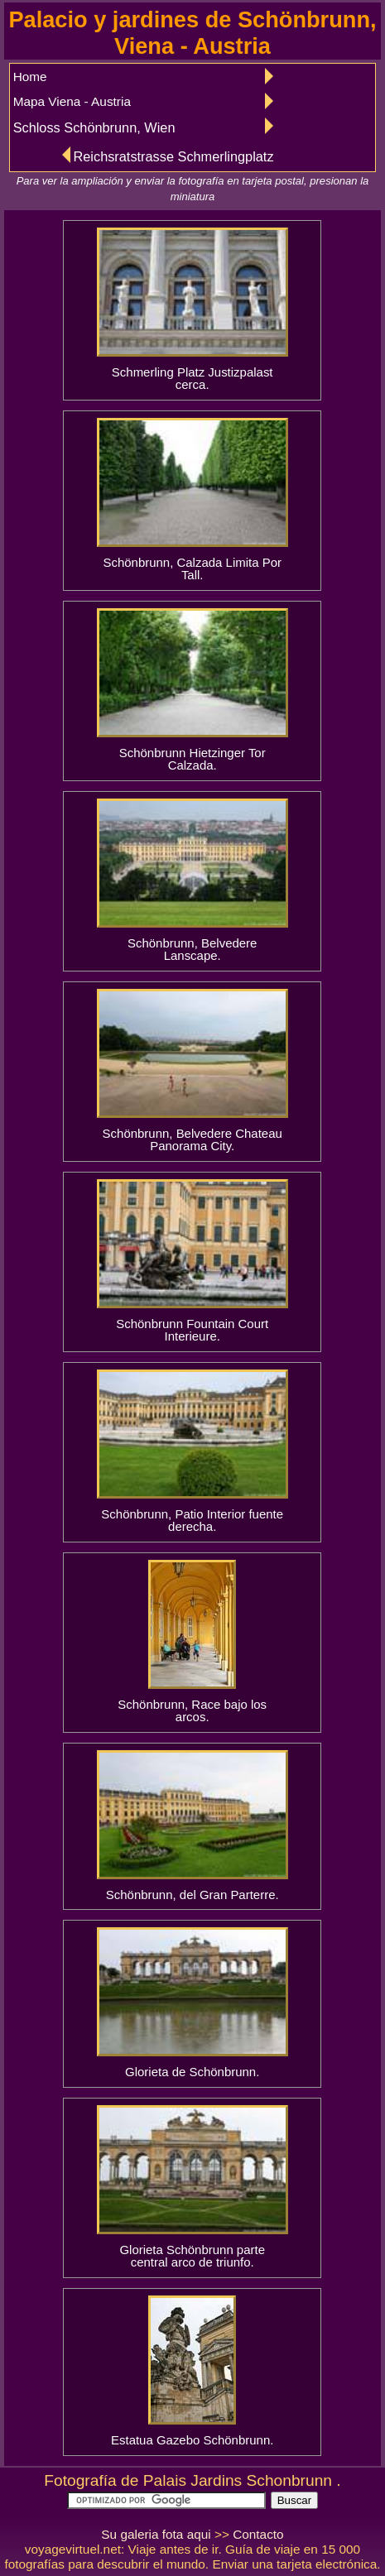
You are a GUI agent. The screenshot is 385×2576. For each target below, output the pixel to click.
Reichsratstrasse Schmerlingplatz (174, 156)
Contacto (258, 2534)
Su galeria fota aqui (155, 2534)
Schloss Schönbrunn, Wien (94, 127)
